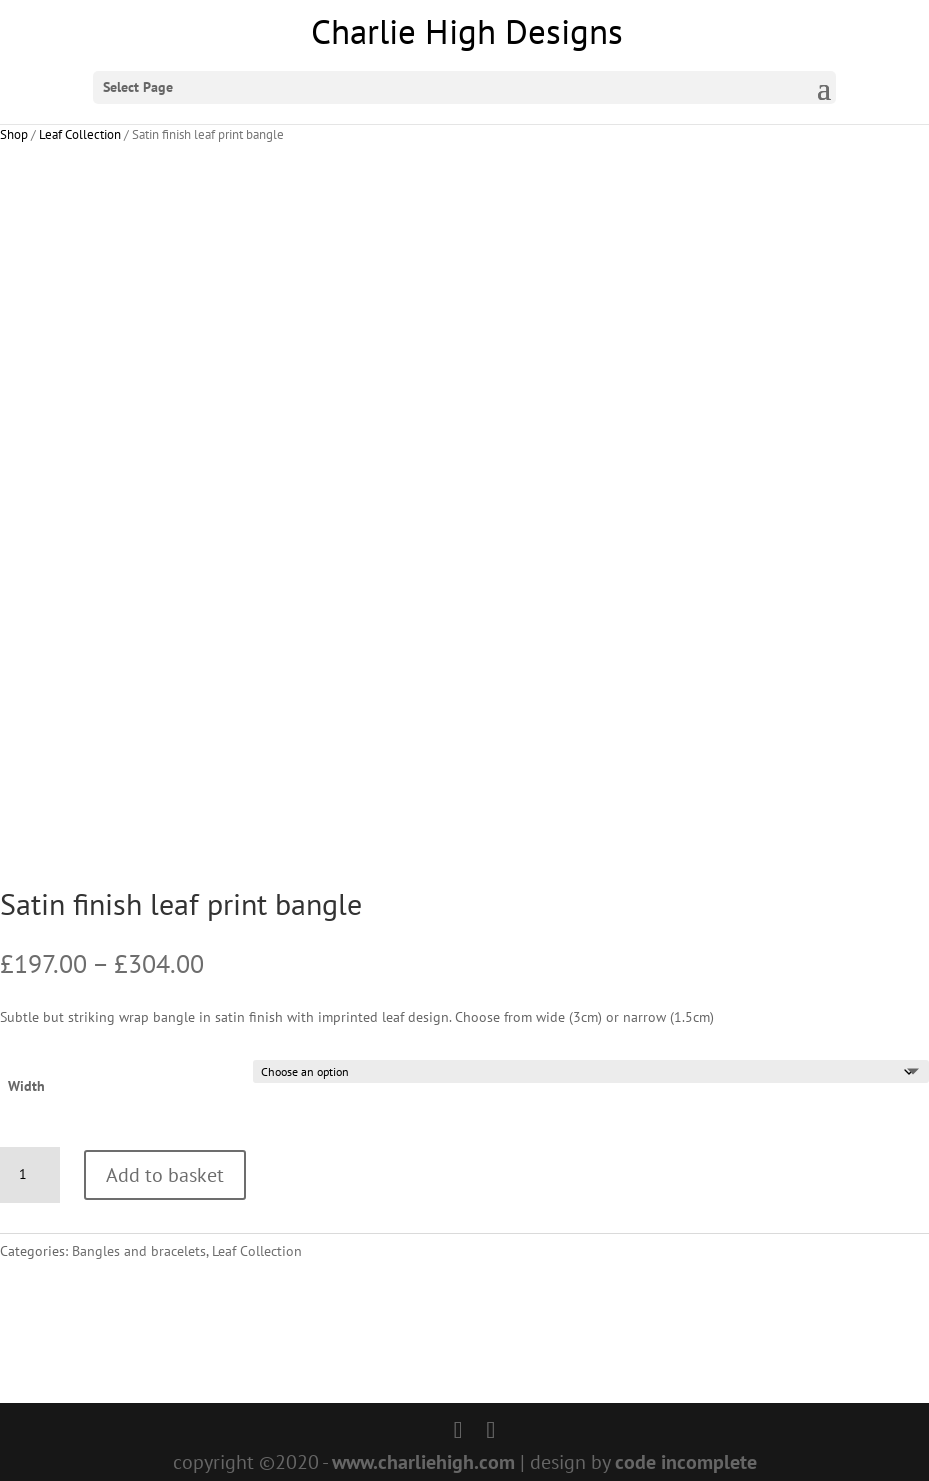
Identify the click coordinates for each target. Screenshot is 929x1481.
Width (26, 1086)
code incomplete (686, 1462)
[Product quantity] (30, 1175)
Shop (14, 134)
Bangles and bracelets (139, 1251)
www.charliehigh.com (423, 1462)
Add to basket (165, 1175)
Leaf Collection (80, 134)
